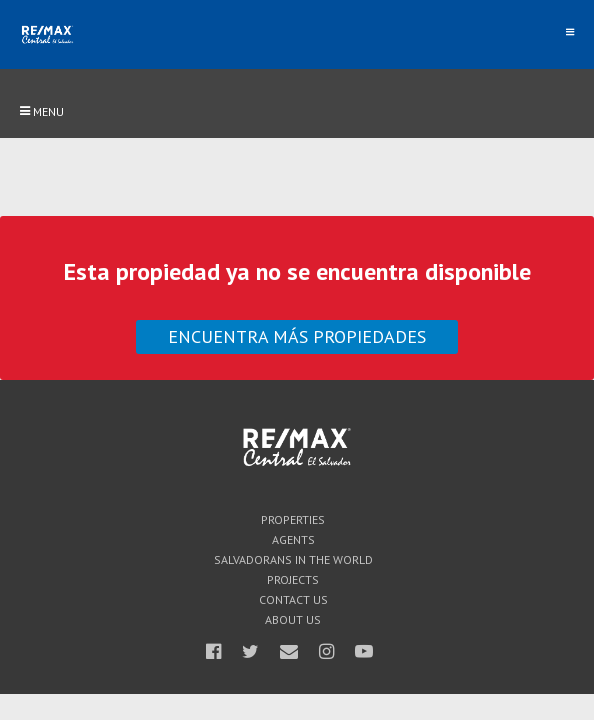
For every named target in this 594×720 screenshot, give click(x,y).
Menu (42, 111)
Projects (293, 580)
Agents (293, 540)
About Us (293, 620)
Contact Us (293, 600)
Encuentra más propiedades (297, 336)
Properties (293, 520)
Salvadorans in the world (293, 560)
